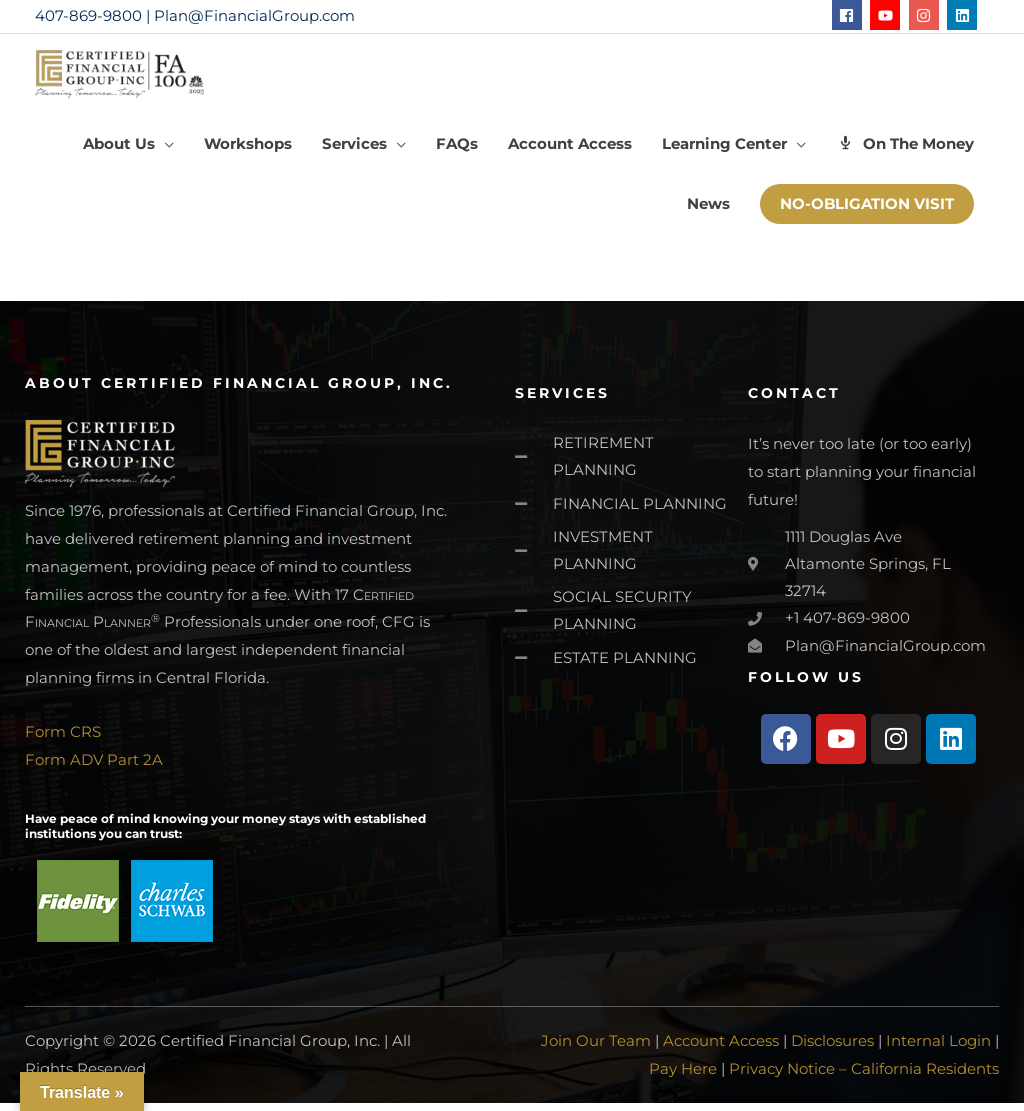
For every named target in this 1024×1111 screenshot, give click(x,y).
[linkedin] (964, 15)
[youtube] (887, 15)
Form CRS (63, 741)
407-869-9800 (88, 15)
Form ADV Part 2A (94, 769)
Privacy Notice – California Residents (864, 1076)
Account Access (721, 1049)
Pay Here (683, 1076)
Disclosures (832, 1049)
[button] (128, 154)
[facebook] (849, 15)
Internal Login (938, 1049)
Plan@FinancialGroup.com (254, 15)
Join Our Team (596, 1049)
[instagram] (926, 15)
